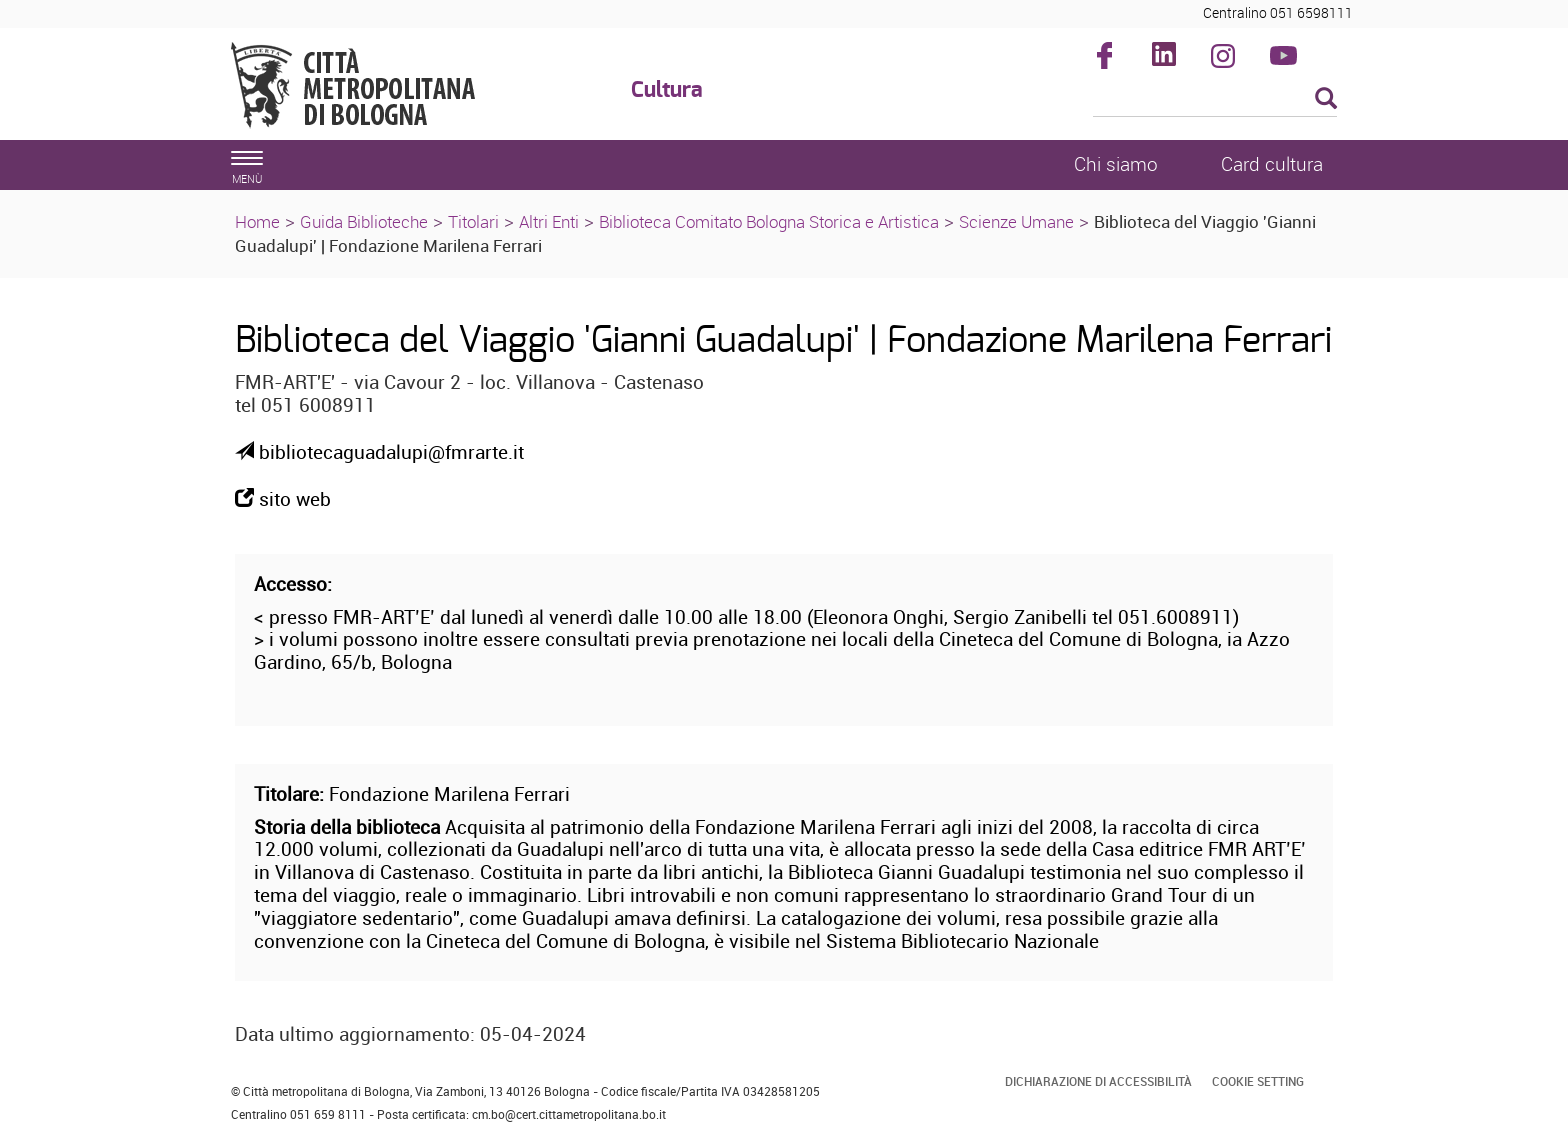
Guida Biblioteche (364, 221)
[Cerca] (1215, 100)
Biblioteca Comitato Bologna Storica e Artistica (769, 221)
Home (257, 221)
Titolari (473, 221)
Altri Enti (549, 221)
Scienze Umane (1016, 221)
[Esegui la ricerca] (1326, 99)
